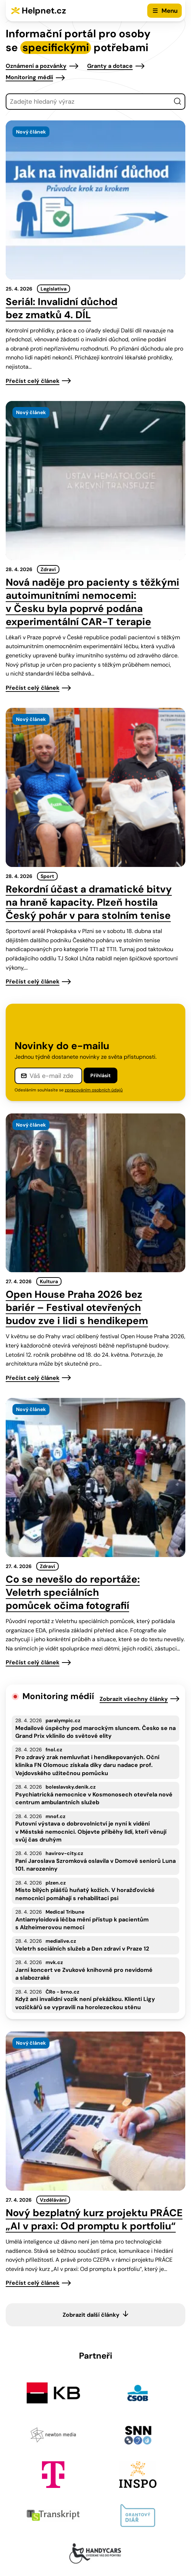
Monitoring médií (29, 77)
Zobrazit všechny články (134, 1699)
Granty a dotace (110, 66)
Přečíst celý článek (32, 381)
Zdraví (48, 569)
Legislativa (54, 289)
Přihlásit (100, 1075)
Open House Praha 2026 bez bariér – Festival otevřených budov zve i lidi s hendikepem (77, 1307)
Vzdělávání (53, 2200)
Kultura (49, 1281)
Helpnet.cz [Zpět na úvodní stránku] (44, 10)
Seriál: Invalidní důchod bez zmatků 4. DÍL (61, 308)
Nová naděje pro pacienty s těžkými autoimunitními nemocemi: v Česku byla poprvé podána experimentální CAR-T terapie (92, 602)
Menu (169, 11)
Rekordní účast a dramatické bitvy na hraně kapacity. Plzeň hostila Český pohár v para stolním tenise (89, 902)
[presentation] (95, 200)
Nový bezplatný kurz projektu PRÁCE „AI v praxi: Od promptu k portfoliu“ (94, 2219)
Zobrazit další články (91, 2315)
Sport (47, 876)
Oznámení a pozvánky (36, 66)
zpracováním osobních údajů (94, 1090)
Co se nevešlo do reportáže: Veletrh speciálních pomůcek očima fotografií (73, 1592)
